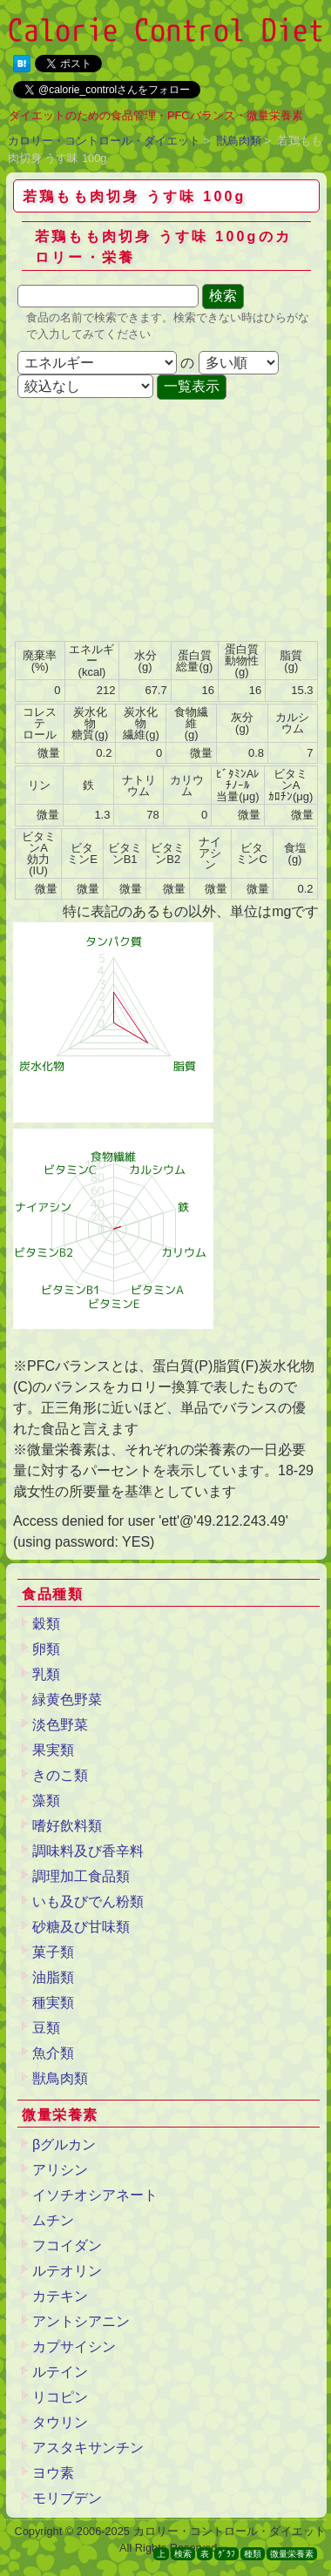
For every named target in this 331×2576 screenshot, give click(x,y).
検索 (183, 2554)
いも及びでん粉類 (88, 1901)
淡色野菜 (60, 1724)
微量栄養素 (292, 2554)
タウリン (60, 2422)
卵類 (46, 1649)
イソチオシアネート (95, 2195)
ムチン (53, 2220)
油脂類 (53, 1977)
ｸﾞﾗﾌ (226, 2554)
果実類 (53, 1750)
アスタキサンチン (88, 2447)
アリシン (60, 2169)
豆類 (46, 2027)
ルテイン (60, 2371)
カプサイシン (74, 2346)
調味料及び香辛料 (88, 1851)
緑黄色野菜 (67, 1699)
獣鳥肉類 (238, 140)
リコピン (60, 2397)
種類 (252, 2554)
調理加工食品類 (81, 1876)
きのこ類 (60, 1775)
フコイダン (67, 2245)
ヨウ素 (53, 2472)
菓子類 (53, 1952)
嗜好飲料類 (67, 1825)
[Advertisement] (163, 522)
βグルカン (64, 2144)
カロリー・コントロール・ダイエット (104, 140)
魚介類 (53, 2053)
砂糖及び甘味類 (81, 1926)
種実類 (53, 2002)
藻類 (46, 1800)
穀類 (46, 1623)
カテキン (60, 2296)
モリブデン (67, 2498)
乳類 (46, 1674)
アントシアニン (81, 2321)
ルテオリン (67, 2270)
